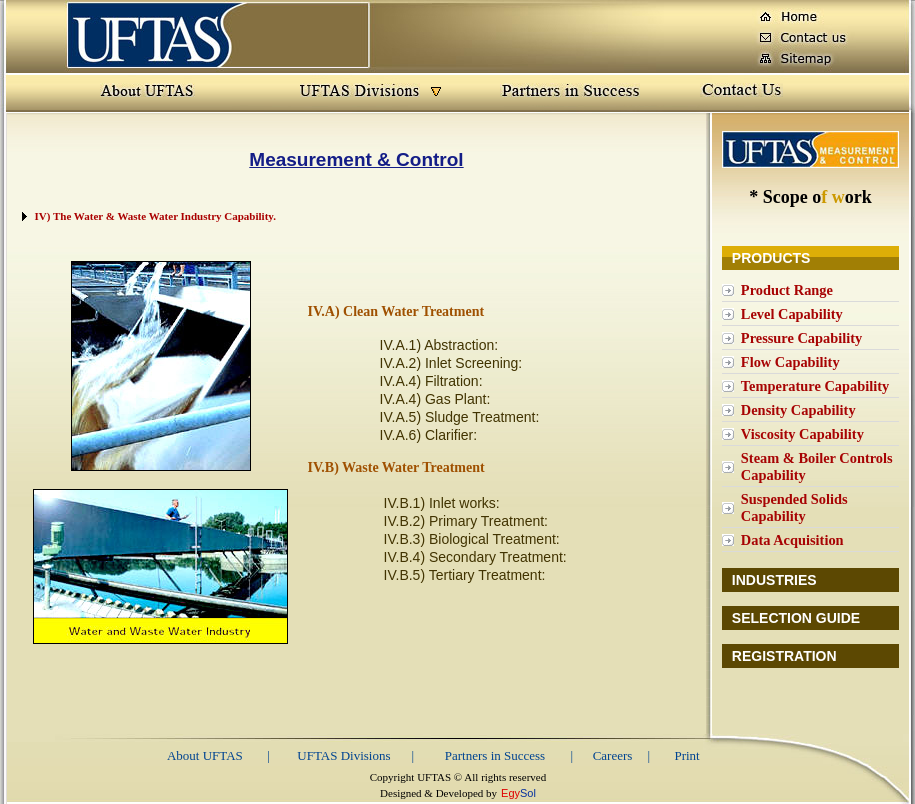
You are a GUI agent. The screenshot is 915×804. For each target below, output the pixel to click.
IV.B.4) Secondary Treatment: (475, 557)
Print (686, 755)
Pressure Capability (801, 338)
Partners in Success (495, 755)
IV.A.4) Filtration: (431, 381)
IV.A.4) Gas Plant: (435, 399)
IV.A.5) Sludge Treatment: (460, 417)
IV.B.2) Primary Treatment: (466, 521)
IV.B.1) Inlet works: (442, 503)
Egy (510, 793)
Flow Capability (790, 362)
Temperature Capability (815, 386)
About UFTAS (205, 755)
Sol (528, 793)
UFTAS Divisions (343, 755)
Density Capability (798, 410)
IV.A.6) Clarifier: (429, 435)
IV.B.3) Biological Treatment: (472, 539)
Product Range (787, 290)
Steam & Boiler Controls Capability (817, 466)
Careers (613, 755)
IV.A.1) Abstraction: (439, 345)
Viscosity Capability (802, 434)
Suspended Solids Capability (794, 507)
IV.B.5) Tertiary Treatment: (465, 575)
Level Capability (792, 314)
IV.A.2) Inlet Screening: (451, 363)
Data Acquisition (792, 540)
